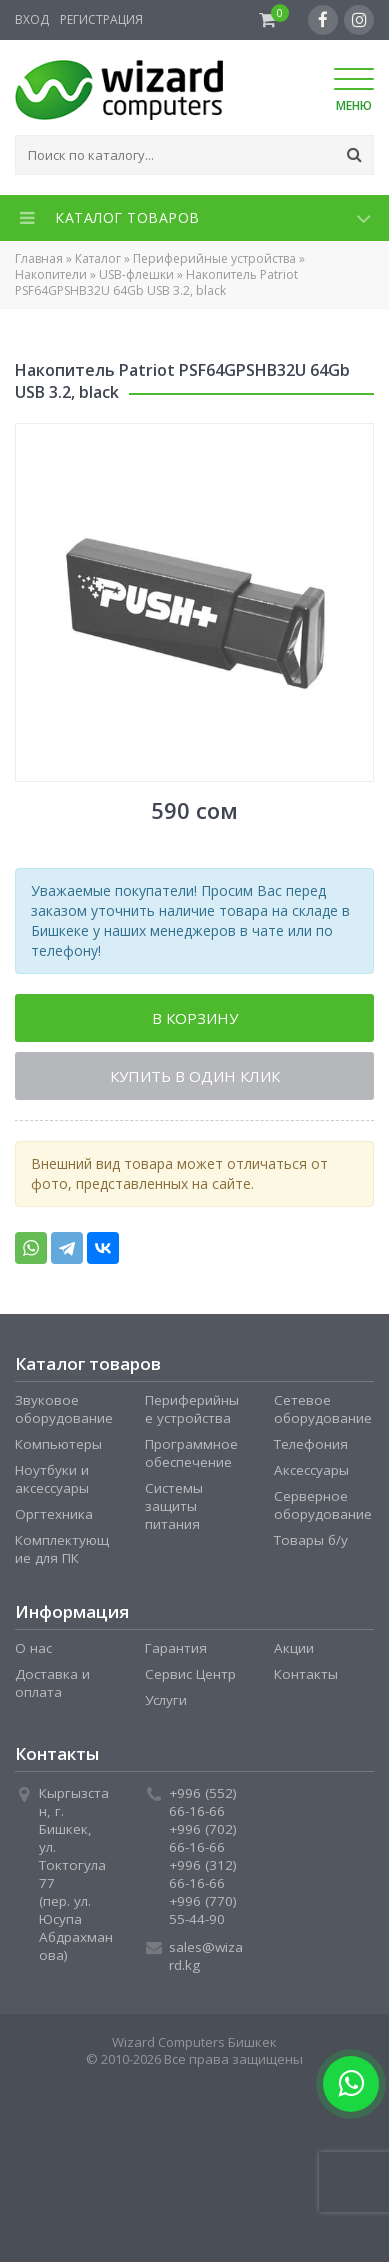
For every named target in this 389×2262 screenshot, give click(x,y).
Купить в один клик (195, 1076)
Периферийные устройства (214, 258)
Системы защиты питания (174, 1506)
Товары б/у (311, 1540)
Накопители (51, 274)
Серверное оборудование (323, 1505)
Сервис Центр (190, 1674)
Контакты (306, 1674)
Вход (32, 19)
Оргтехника (54, 1514)
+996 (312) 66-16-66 (203, 1874)
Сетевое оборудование (323, 1409)
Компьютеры (58, 1444)
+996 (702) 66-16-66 (203, 1838)
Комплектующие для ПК (62, 1549)
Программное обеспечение (191, 1453)
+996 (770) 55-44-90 (203, 1910)
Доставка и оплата (52, 1683)
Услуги (166, 1700)
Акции (294, 1648)
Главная (39, 258)
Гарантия (176, 1648)
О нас (33, 1648)
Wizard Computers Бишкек (194, 2042)
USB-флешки (136, 274)
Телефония (311, 1444)
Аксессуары (311, 1470)
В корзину (195, 1018)
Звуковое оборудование (64, 1409)
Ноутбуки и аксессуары (52, 1479)
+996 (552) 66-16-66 (203, 1802)
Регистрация (101, 19)
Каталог (98, 258)
